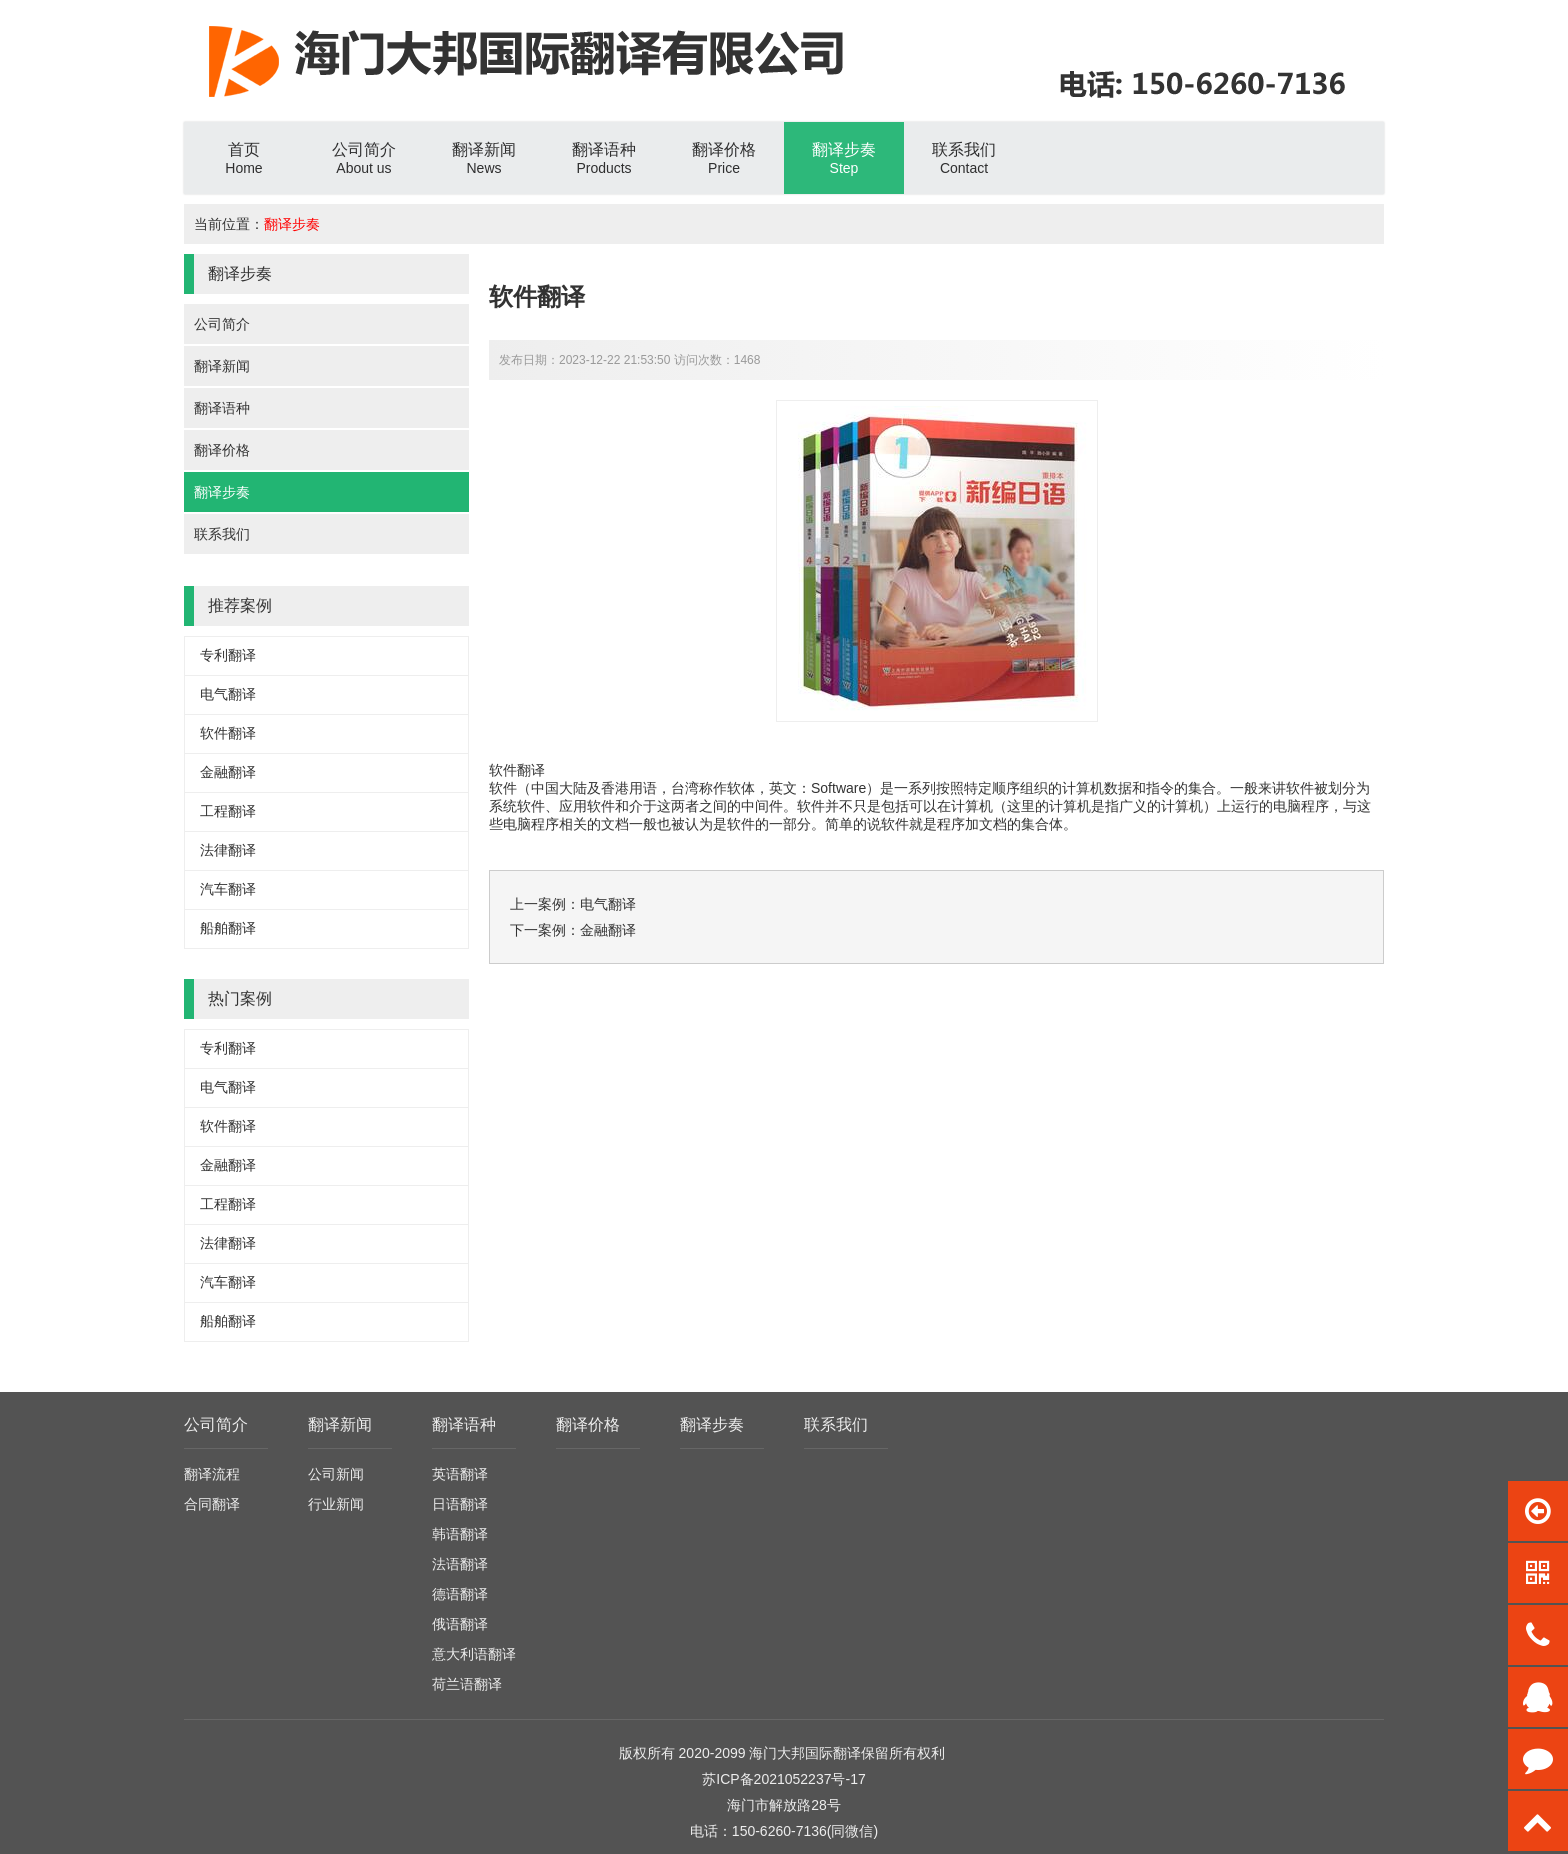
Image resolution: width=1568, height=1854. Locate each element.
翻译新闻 (222, 366)
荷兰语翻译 (467, 1684)
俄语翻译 (460, 1624)
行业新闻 (336, 1504)
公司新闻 (336, 1474)
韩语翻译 (460, 1534)
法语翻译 (460, 1564)
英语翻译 (460, 1474)
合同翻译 (212, 1504)
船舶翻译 (228, 928)
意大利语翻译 (474, 1654)
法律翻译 (228, 850)
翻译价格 (222, 450)
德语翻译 (460, 1594)
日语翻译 (460, 1504)
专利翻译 (228, 655)
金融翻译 (228, 772)
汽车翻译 (228, 889)
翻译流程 (212, 1474)
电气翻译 (228, 694)
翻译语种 (222, 408)
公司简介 (222, 324)
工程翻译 (228, 811)
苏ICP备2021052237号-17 (783, 1779)
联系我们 (222, 534)
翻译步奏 (292, 224)
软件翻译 (228, 733)
